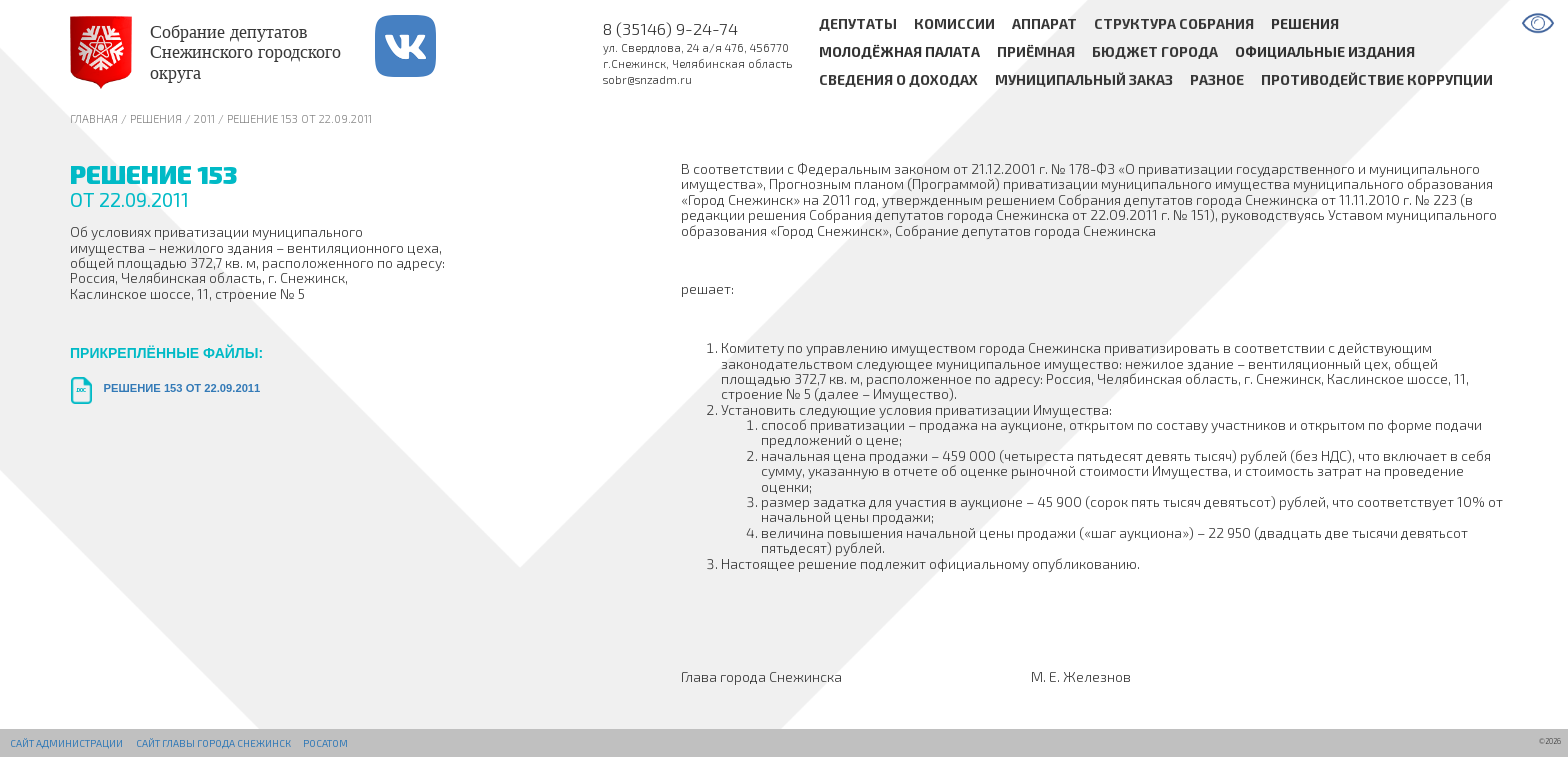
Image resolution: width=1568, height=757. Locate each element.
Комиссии (954, 23)
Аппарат (1044, 23)
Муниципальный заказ (1084, 80)
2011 (204, 118)
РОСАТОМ (325, 743)
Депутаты (858, 23)
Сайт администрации (66, 743)
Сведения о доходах (898, 80)
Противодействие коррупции (1377, 80)
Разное (1217, 80)
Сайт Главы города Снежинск (213, 743)
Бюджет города (1155, 52)
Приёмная (1036, 52)
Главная (94, 118)
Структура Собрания (1174, 23)
